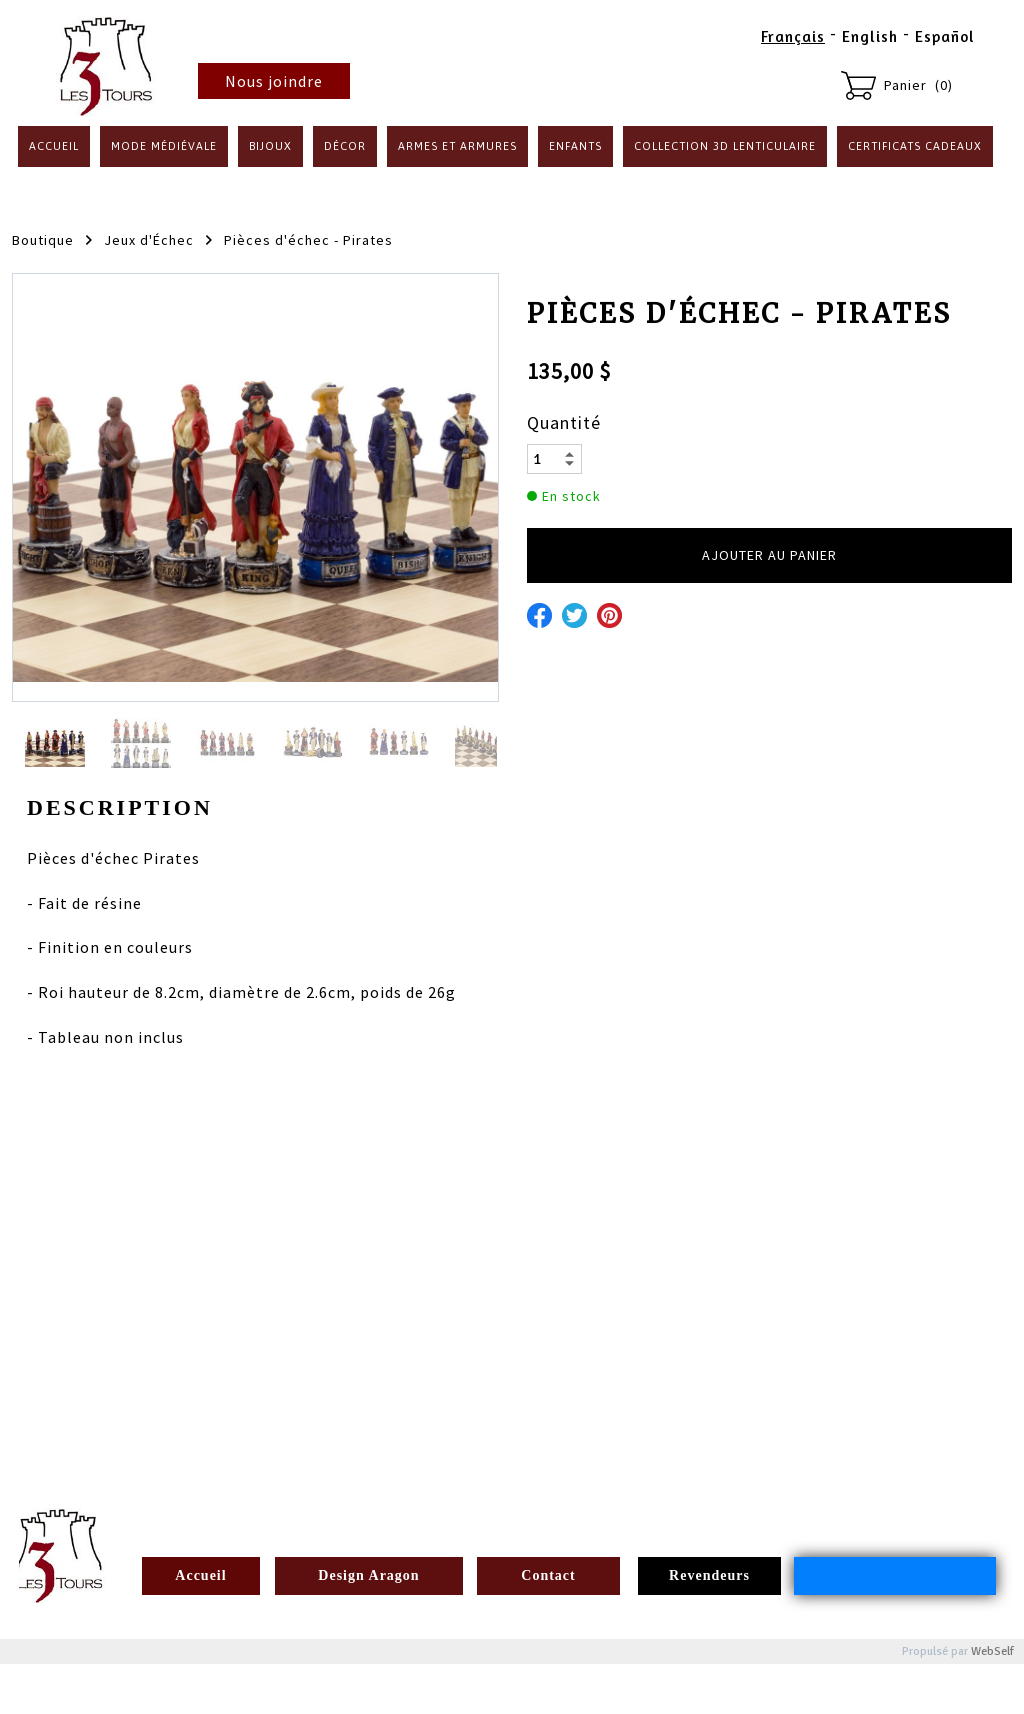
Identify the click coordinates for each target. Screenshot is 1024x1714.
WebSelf (992, 1651)
